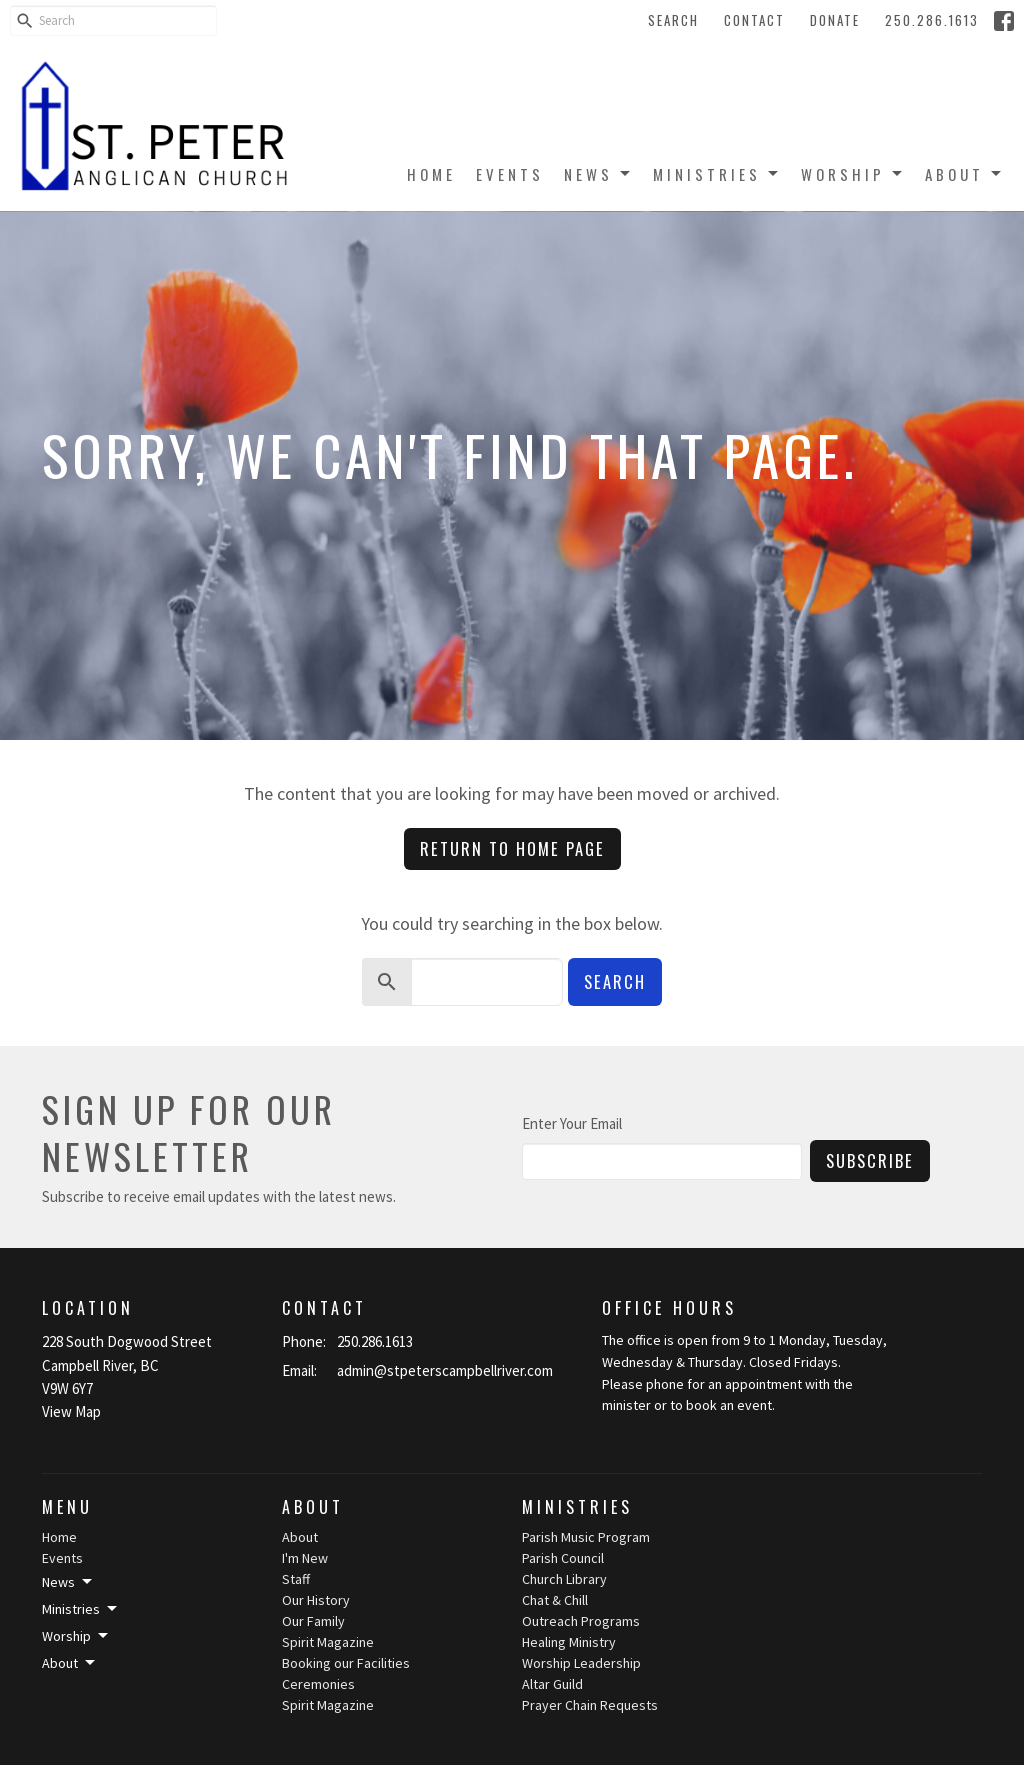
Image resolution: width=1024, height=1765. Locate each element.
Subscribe (870, 1160)
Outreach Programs (581, 1621)
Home (431, 174)
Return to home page (512, 848)
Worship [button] (76, 1636)
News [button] (68, 1582)
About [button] (70, 1663)
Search (673, 20)
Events (510, 174)
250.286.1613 (932, 20)
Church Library (564, 1579)
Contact (754, 20)
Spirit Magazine (328, 1642)
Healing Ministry (569, 1642)
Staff (296, 1579)
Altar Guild (552, 1684)
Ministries (717, 174)
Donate (835, 20)
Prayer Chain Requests (590, 1705)
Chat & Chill (555, 1600)
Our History (316, 1600)
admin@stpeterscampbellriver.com (445, 1370)
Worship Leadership (581, 1663)
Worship (853, 174)
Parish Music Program (586, 1537)
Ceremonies (318, 1684)
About (964, 174)
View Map (71, 1411)
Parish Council (563, 1558)
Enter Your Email (572, 1123)
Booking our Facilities (346, 1663)
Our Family (313, 1621)
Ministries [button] (81, 1609)
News (598, 174)
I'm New (305, 1558)
